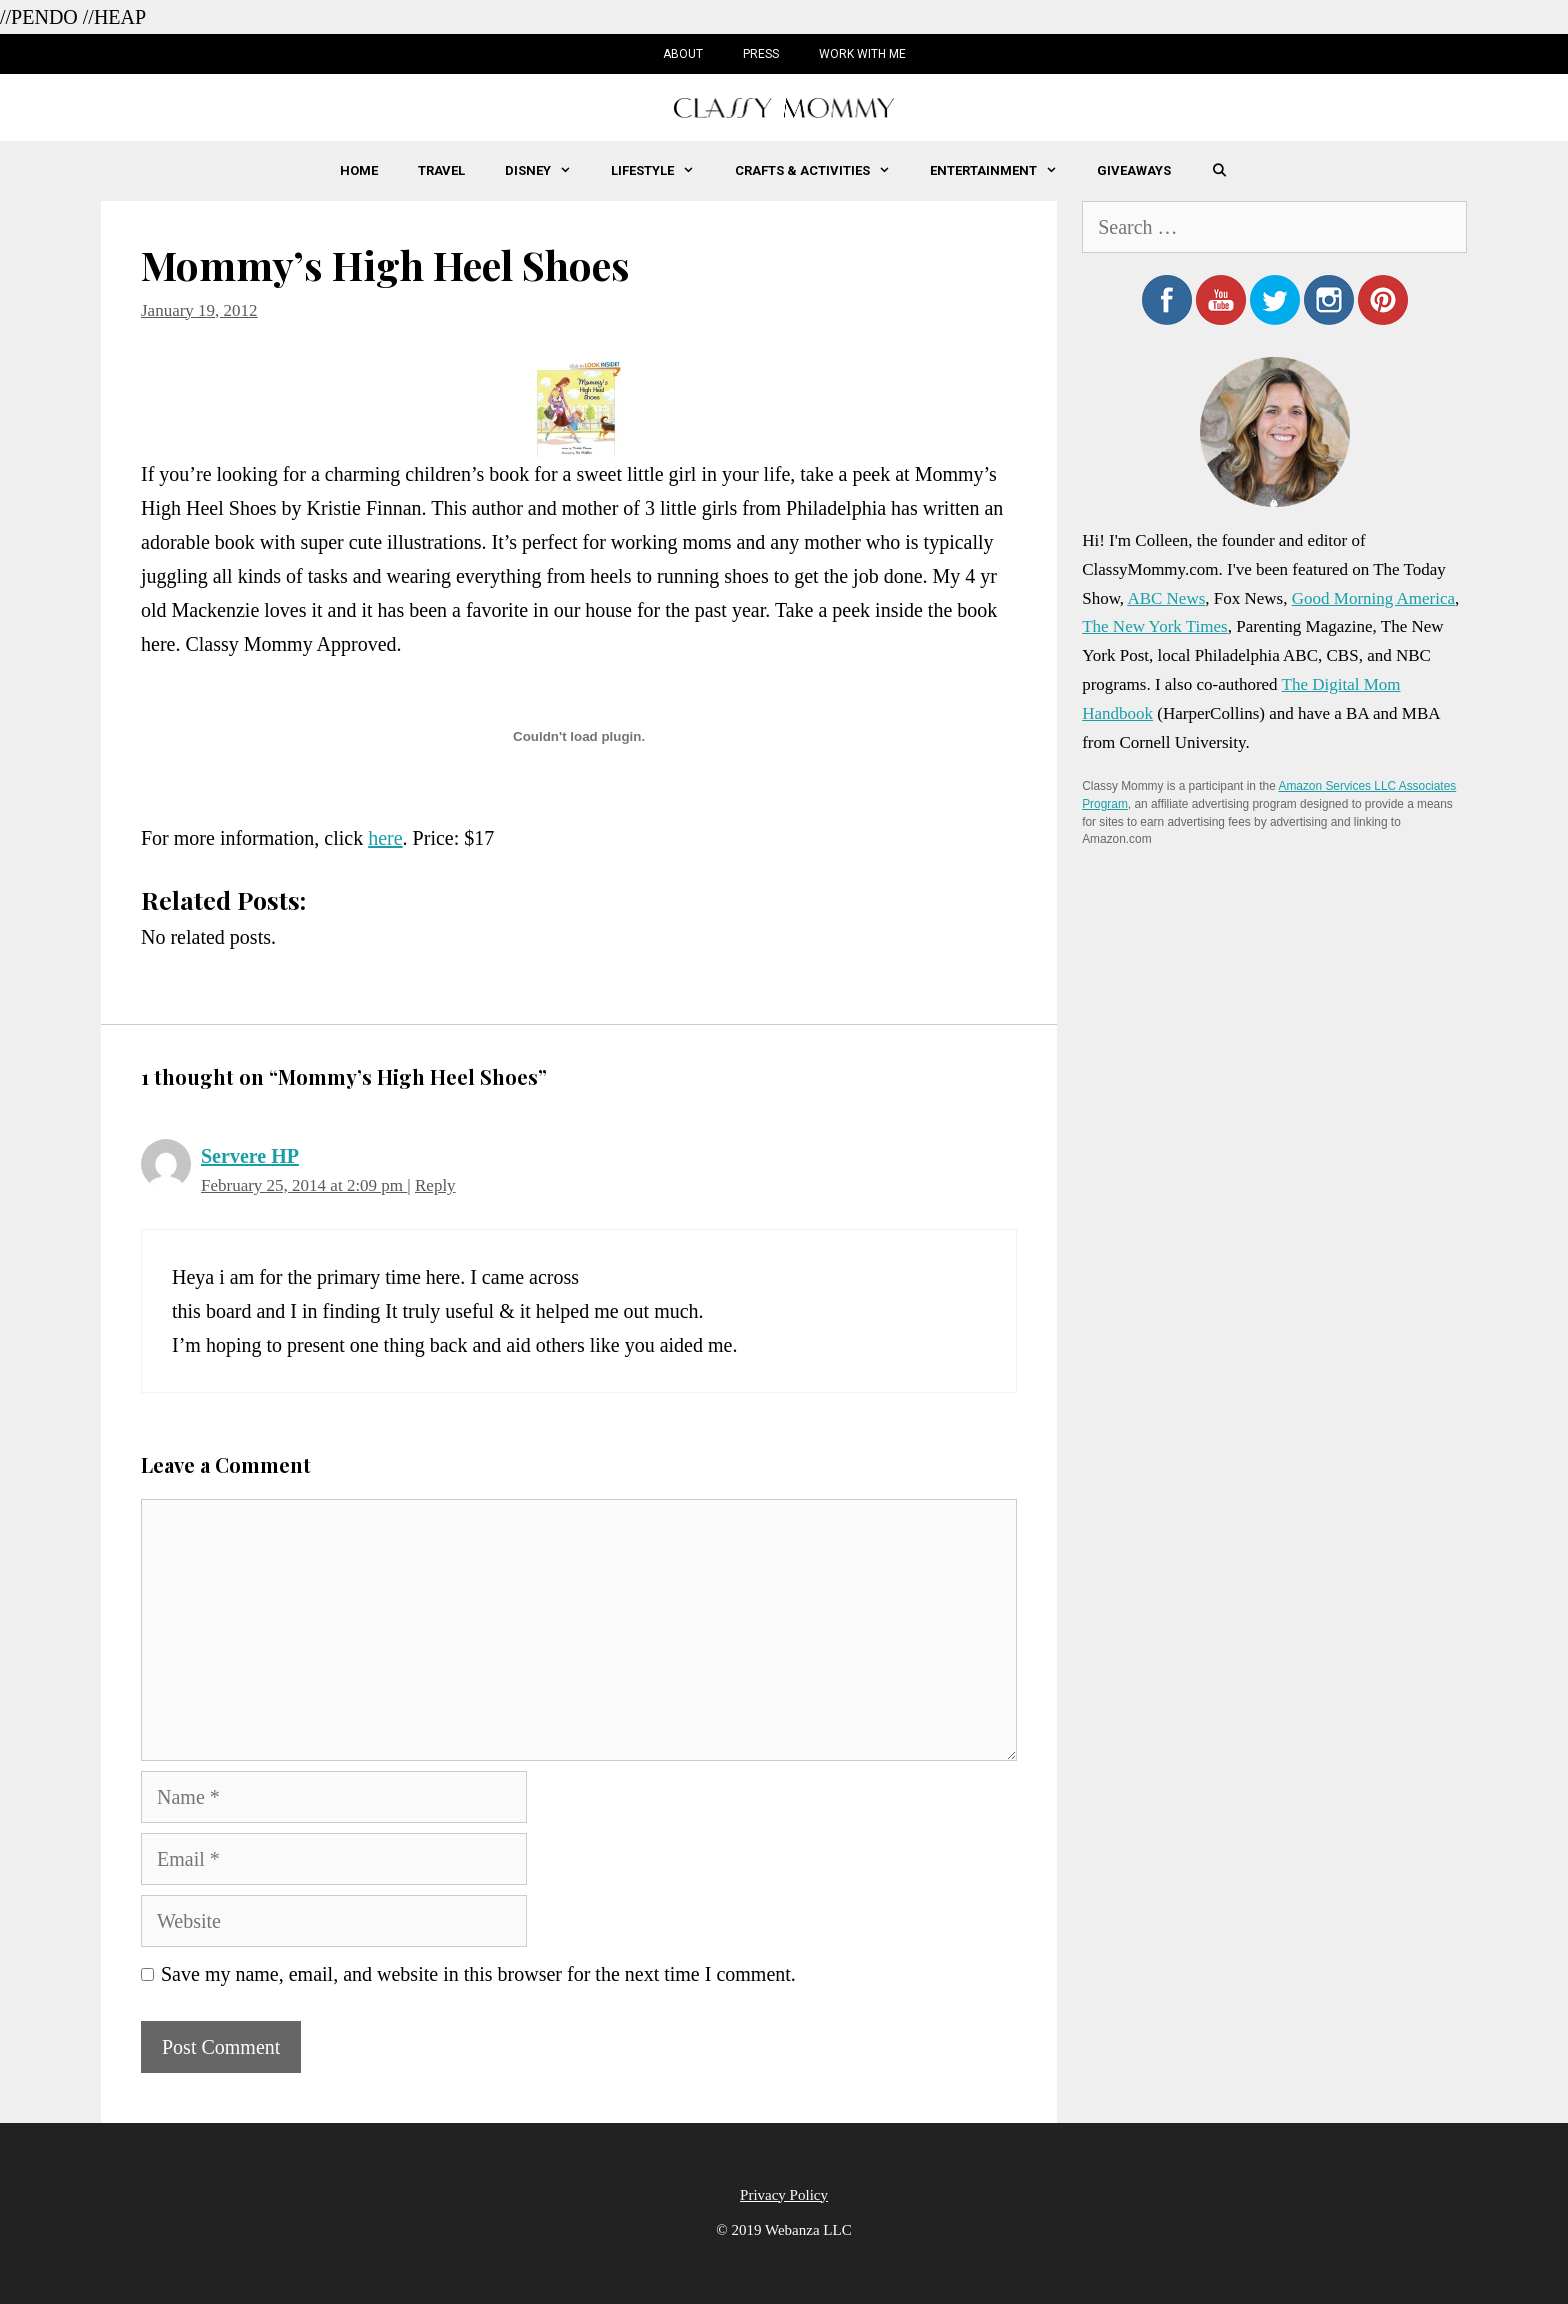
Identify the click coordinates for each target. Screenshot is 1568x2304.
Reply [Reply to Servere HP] (435, 1185)
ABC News (1166, 598)
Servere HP (250, 1156)
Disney (548, 171)
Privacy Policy (784, 2195)
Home (359, 170)
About (683, 54)
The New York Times (1154, 626)
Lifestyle (662, 171)
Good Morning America (1373, 598)
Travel (441, 170)
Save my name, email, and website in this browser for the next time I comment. (478, 1974)
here (385, 838)
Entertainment (1003, 171)
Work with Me (862, 54)
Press (761, 54)
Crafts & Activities (822, 171)
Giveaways (1134, 170)
